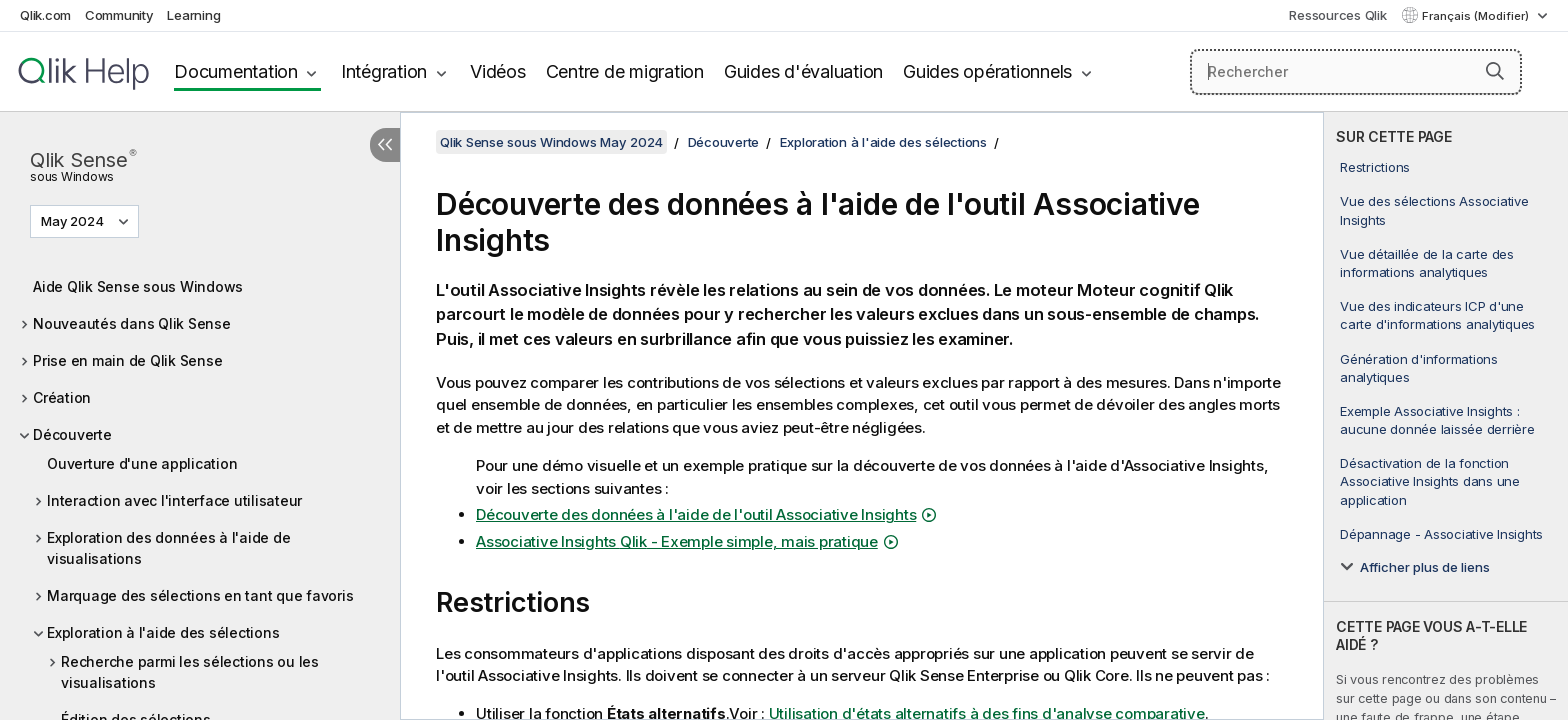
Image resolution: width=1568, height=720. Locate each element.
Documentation (236, 71)
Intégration (384, 71)
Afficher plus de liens (1425, 567)
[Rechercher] (1356, 72)
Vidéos (498, 71)
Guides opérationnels (987, 71)
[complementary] (1446, 416)
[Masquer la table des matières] (385, 145)
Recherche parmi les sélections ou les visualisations (190, 672)
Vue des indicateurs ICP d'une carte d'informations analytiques (1437, 315)
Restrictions (1375, 167)
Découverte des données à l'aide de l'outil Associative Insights (696, 514)
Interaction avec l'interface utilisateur (174, 500)
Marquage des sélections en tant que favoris (200, 595)
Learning (193, 15)
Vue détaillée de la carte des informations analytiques (1427, 263)
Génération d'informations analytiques (1419, 368)
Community (119, 15)
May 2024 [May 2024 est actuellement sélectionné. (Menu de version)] (74, 221)
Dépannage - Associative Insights (1441, 534)
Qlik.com (45, 15)
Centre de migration (625, 71)
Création (62, 397)
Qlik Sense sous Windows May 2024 (551, 142)
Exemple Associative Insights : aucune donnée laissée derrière (1437, 420)
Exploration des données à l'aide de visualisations (168, 548)
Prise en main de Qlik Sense (127, 360)
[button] (1495, 71)
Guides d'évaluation (803, 71)
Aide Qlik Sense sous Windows (138, 286)
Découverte (72, 434)
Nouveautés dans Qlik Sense (132, 323)
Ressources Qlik (1337, 15)
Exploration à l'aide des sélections (163, 632)
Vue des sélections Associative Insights (1434, 210)
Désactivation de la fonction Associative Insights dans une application (1430, 481)
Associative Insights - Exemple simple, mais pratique (677, 541)
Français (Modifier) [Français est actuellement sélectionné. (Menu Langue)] (1477, 16)
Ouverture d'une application (142, 463)
